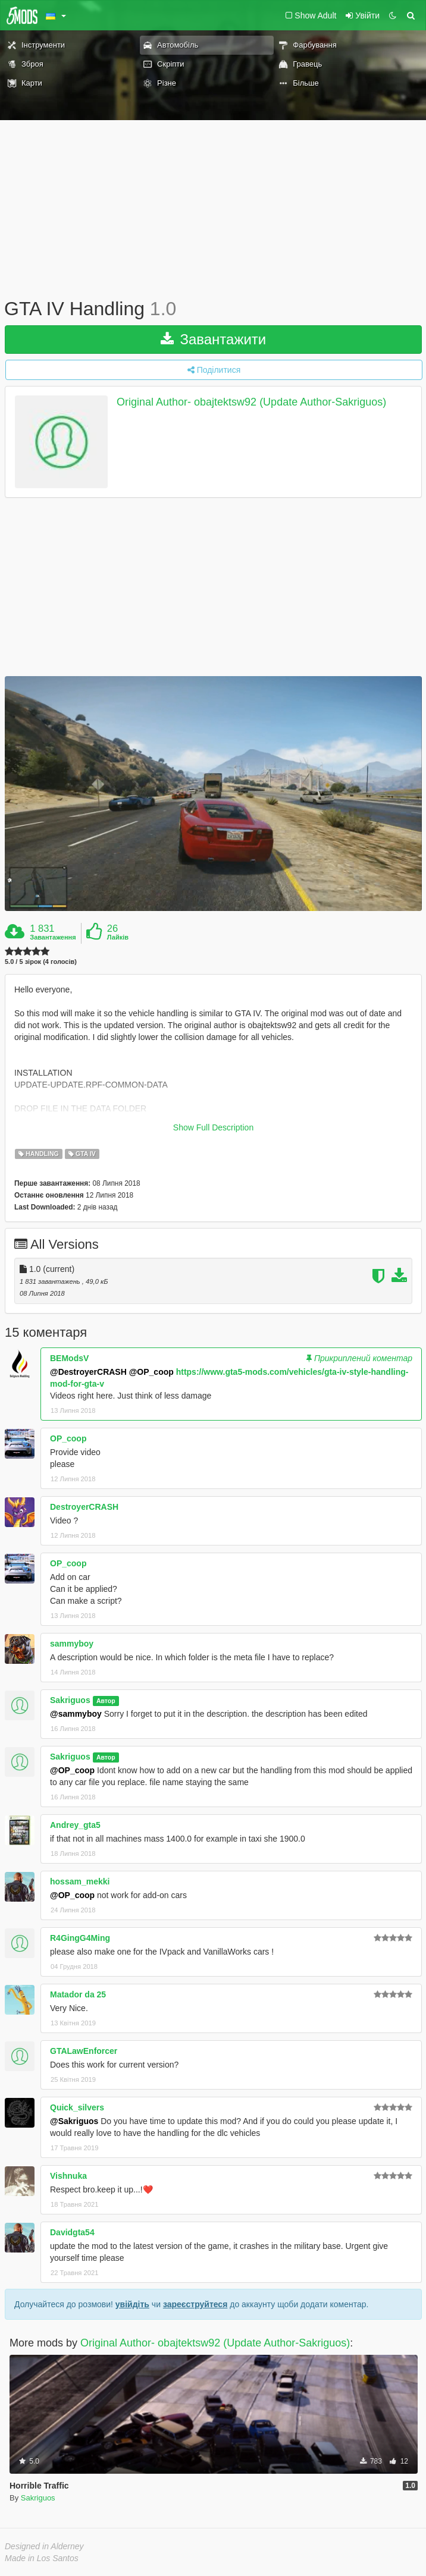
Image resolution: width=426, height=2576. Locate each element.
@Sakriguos (74, 2121)
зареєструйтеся (195, 2304)
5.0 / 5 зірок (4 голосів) (41, 962)
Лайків (118, 937)
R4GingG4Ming (80, 1938)
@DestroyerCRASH (88, 1372)
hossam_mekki (79, 1881)
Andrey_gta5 (75, 1825)
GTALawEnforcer (83, 2051)
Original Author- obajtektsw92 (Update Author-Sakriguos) (251, 402)
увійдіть (132, 2304)
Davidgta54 (72, 2232)
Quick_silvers (77, 2107)
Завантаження (53, 937)
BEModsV (69, 1358)
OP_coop (68, 1438)
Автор (105, 1700)
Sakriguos (70, 1700)
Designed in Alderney (44, 2546)
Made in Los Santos (42, 2558)
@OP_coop (151, 1372)
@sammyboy (76, 1714)
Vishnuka (68, 2176)
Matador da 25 (78, 1994)
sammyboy (71, 1643)
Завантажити (214, 339)
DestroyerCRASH (84, 1507)
